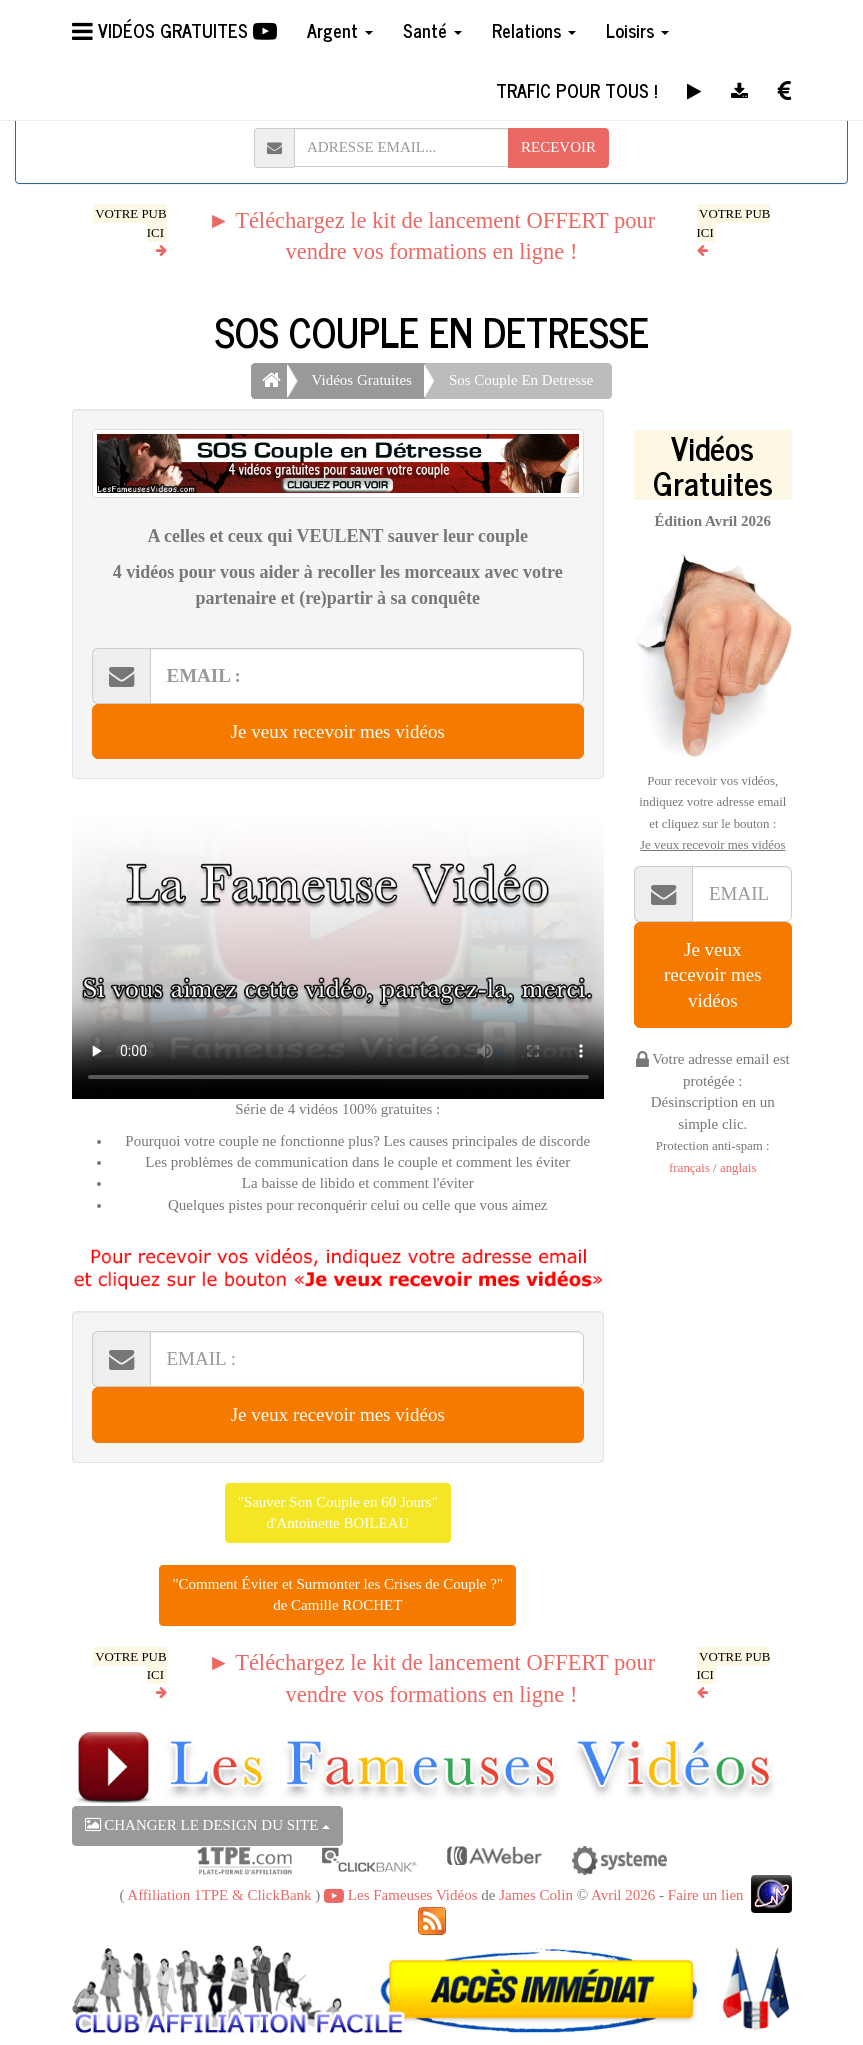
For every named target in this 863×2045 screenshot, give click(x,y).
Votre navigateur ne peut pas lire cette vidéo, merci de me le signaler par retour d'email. (338, 949)
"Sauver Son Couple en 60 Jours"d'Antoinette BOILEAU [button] (338, 1512)
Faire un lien (706, 1895)
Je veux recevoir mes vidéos (338, 731)
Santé (432, 30)
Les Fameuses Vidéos (400, 1895)
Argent (340, 30)
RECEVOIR (558, 147)
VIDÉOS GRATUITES (174, 30)
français (689, 1168)
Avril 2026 (623, 1895)
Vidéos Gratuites (362, 380)
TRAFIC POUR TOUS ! (576, 90)
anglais (738, 1168)
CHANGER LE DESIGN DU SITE (208, 1825)
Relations (534, 30)
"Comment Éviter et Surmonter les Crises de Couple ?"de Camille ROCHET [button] (337, 1594)
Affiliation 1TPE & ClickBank (219, 1895)
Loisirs (637, 30)
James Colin (536, 1895)
